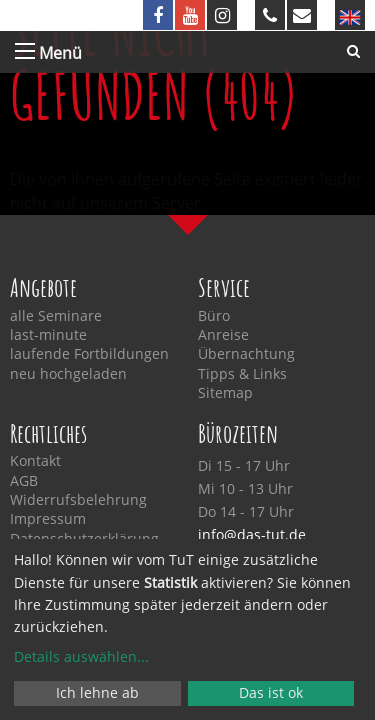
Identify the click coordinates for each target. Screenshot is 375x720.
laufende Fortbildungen (89, 354)
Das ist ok (271, 692)
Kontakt (35, 461)
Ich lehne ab (97, 692)
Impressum (48, 519)
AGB (24, 481)
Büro (214, 316)
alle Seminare (56, 316)
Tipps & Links (242, 374)
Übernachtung (246, 354)
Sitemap (225, 393)
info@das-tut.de (252, 534)
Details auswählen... (81, 656)
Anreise (223, 335)
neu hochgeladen (68, 374)
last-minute (48, 335)
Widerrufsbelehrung (78, 500)
